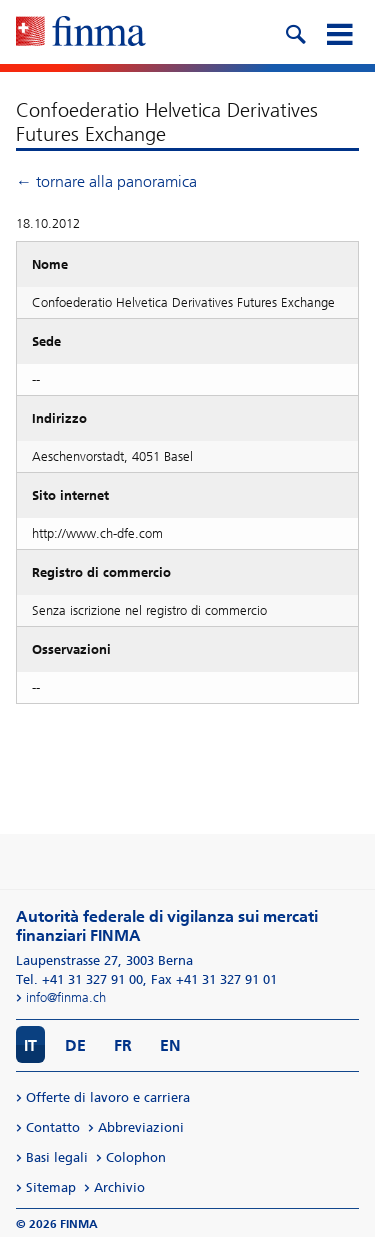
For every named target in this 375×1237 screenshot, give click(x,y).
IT (30, 1045)
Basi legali (57, 1157)
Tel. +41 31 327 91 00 (79, 979)
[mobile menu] (339, 32)
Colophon (136, 1157)
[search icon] (295, 32)
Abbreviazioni (141, 1127)
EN (170, 1045)
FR (123, 1045)
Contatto (53, 1127)
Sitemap (51, 1187)
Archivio (119, 1187)
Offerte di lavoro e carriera (108, 1097)
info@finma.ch (66, 997)
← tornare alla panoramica (106, 181)
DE (75, 1045)
